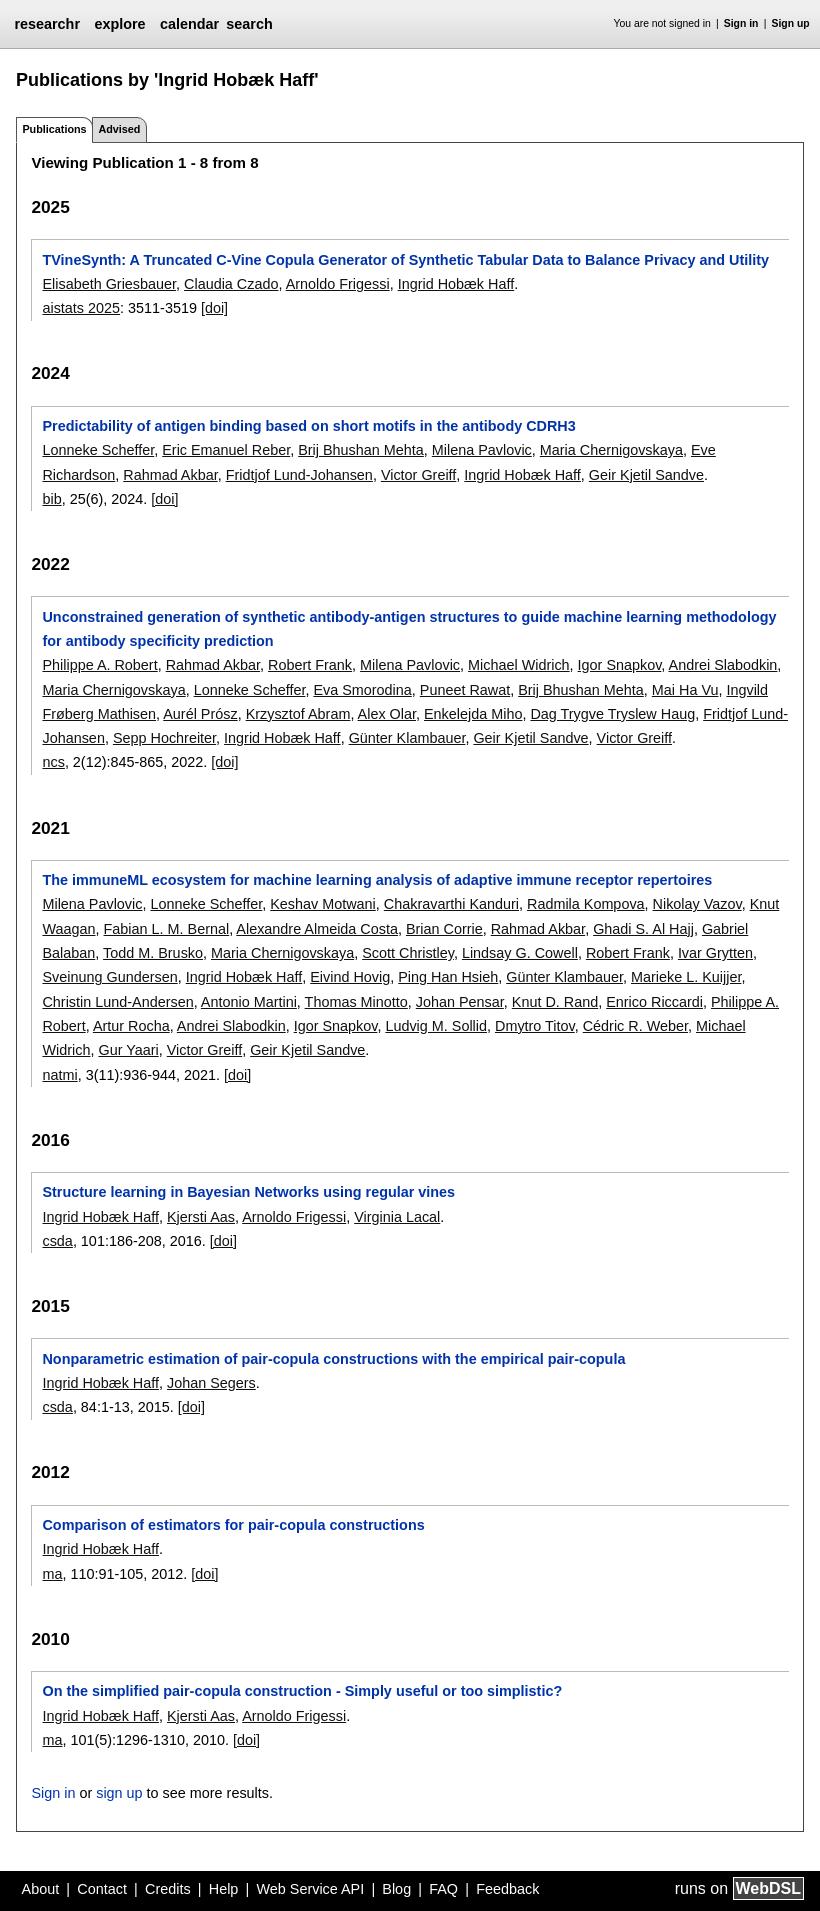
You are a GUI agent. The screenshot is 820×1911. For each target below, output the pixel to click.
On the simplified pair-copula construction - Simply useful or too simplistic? (302, 1691)
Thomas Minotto (356, 1002)
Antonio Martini (249, 1002)
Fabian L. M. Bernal (167, 929)
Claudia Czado (231, 284)
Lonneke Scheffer (98, 450)
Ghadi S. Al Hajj (643, 929)
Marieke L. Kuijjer (686, 977)
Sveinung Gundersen (109, 977)
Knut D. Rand (555, 1002)
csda (57, 1241)
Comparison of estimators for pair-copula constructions (233, 1525)
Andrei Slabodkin (723, 665)
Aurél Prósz (200, 714)
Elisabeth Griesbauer (109, 284)
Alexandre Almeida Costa (317, 929)
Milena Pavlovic (482, 450)
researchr (47, 24)
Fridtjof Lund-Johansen (299, 475)
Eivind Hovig (350, 977)
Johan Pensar (460, 1002)
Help (224, 1889)
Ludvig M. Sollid (436, 1026)
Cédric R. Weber (635, 1026)
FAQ (443, 1889)
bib (51, 499)
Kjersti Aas (201, 1217)
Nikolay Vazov (697, 904)
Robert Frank (310, 665)
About (41, 1889)
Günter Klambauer (407, 738)
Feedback (507, 1889)
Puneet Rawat (465, 690)
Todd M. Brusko (153, 953)
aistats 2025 (81, 308)
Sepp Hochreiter (164, 738)
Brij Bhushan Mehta (361, 450)
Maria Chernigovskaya (611, 450)
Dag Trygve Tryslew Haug (612, 714)
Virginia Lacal (397, 1217)
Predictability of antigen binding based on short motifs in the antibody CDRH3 (308, 426)
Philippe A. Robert (99, 665)
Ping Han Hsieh (448, 977)
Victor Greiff (418, 475)
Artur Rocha (131, 1026)
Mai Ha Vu (685, 690)
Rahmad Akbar (170, 475)
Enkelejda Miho (473, 714)
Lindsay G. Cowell (520, 953)
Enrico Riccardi (654, 1002)
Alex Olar (387, 714)
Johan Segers (211, 1383)
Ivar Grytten (715, 953)
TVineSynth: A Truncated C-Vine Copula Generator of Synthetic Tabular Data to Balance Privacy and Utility (405, 260)
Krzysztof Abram (298, 714)
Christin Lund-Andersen (117, 1002)
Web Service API (310, 1889)
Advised (119, 129)
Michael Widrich (519, 665)
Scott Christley (408, 953)
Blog (396, 1889)
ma (52, 1574)
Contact (102, 1889)
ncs (53, 762)
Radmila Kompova (586, 904)
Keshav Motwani (323, 904)
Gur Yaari (128, 1050)
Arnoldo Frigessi (338, 284)
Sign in (741, 23)
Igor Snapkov (620, 665)
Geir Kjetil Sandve (646, 475)
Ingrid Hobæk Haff (456, 284)
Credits (168, 1889)
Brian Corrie (444, 929)
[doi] (214, 308)
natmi (59, 1075)
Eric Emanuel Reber (226, 450)
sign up (119, 1793)
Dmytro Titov (535, 1026)
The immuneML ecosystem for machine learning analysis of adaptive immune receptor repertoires (377, 880)
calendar (189, 24)
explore (119, 24)
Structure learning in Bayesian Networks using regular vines (248, 1192)
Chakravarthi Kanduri (451, 904)
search (249, 24)
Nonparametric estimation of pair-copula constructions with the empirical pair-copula (333, 1359)
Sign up (791, 23)
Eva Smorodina (362, 690)
